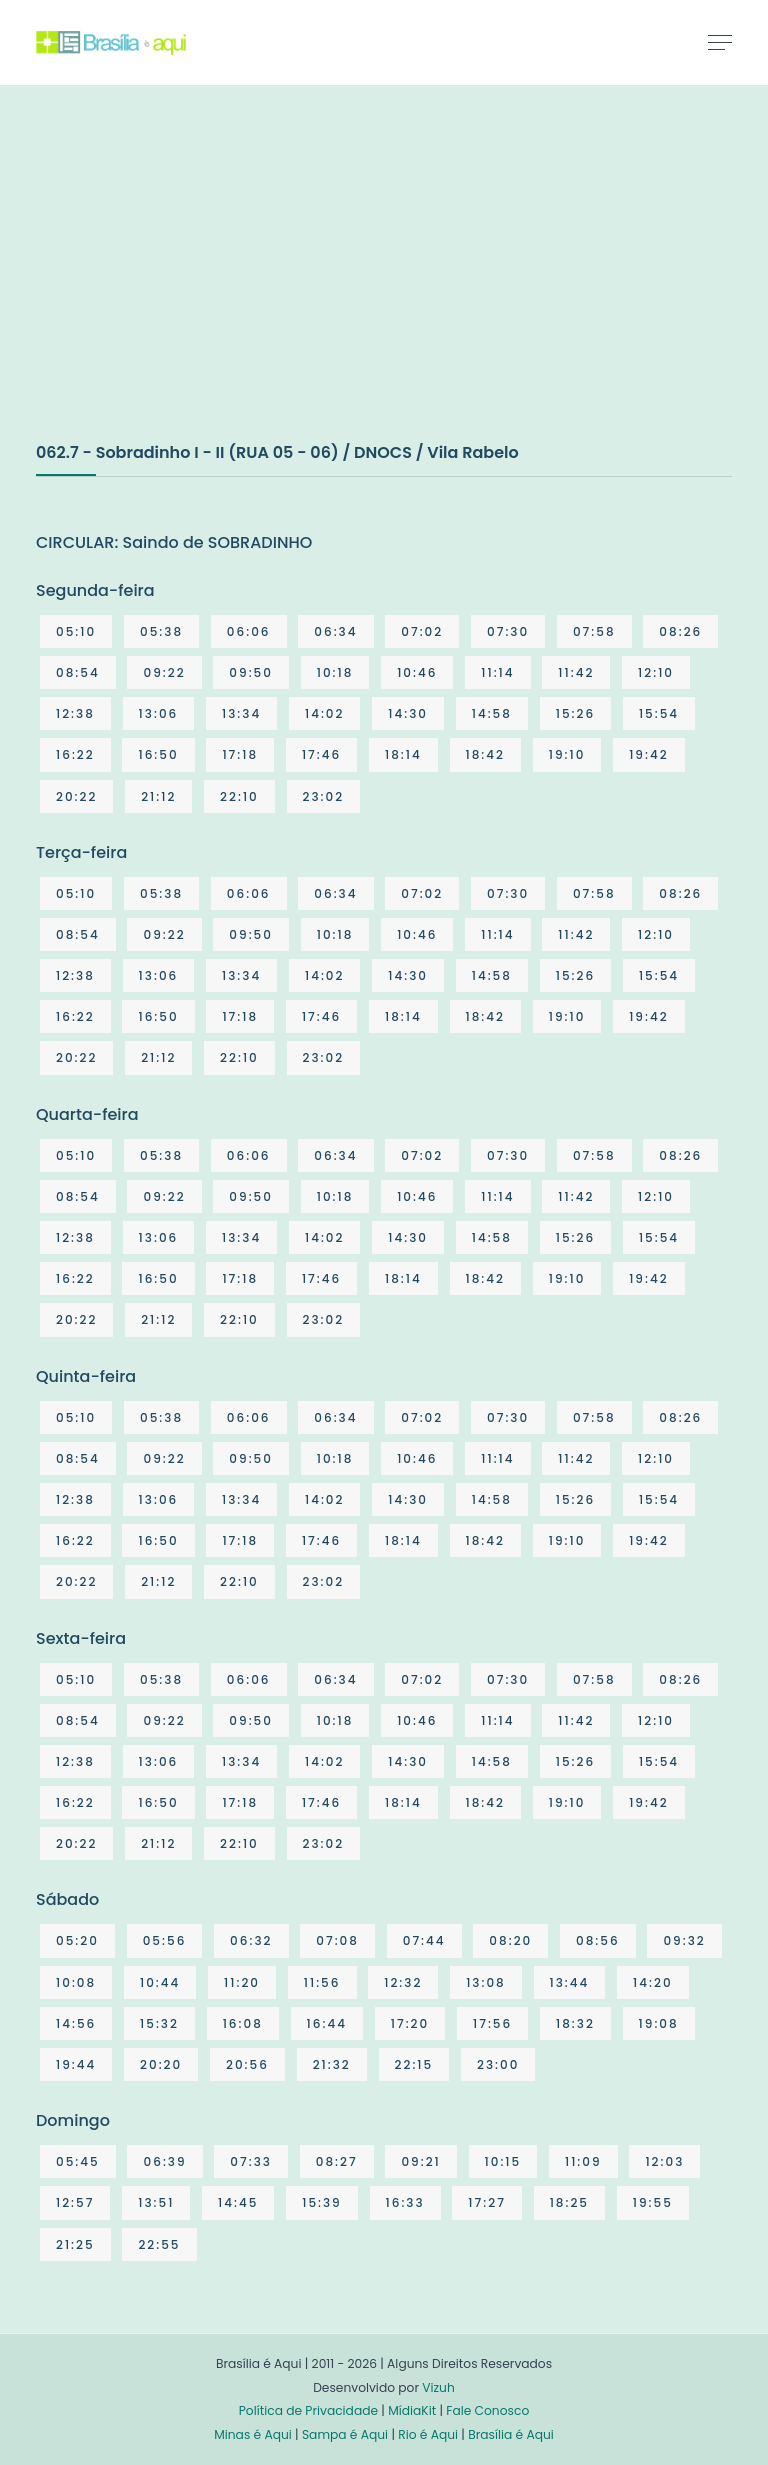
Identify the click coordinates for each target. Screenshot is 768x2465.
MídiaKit (412, 2410)
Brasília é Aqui (511, 2434)
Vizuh (438, 2387)
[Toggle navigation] (720, 42)
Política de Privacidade (308, 2410)
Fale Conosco (487, 2410)
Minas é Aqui (253, 2434)
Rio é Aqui (428, 2434)
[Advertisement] (186, 284)
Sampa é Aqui (345, 2434)
